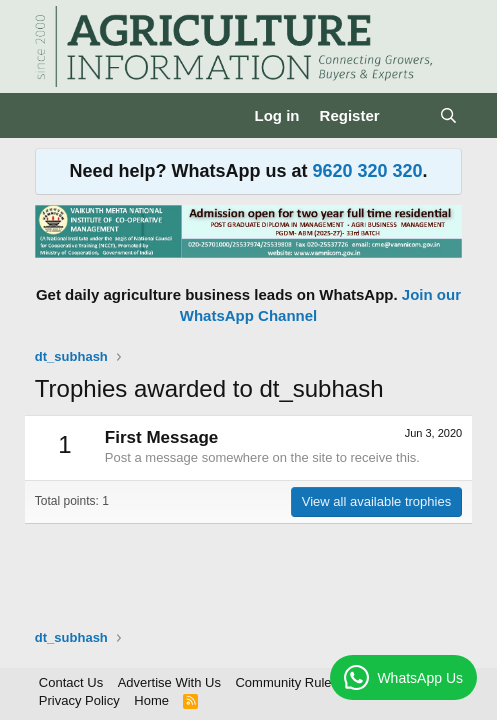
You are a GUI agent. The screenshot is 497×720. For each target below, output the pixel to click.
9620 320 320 (367, 171)
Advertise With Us (169, 682)
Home (151, 700)
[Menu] (52, 116)
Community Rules (286, 682)
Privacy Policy (79, 700)
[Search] (448, 115)
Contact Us (71, 682)
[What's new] (409, 115)
